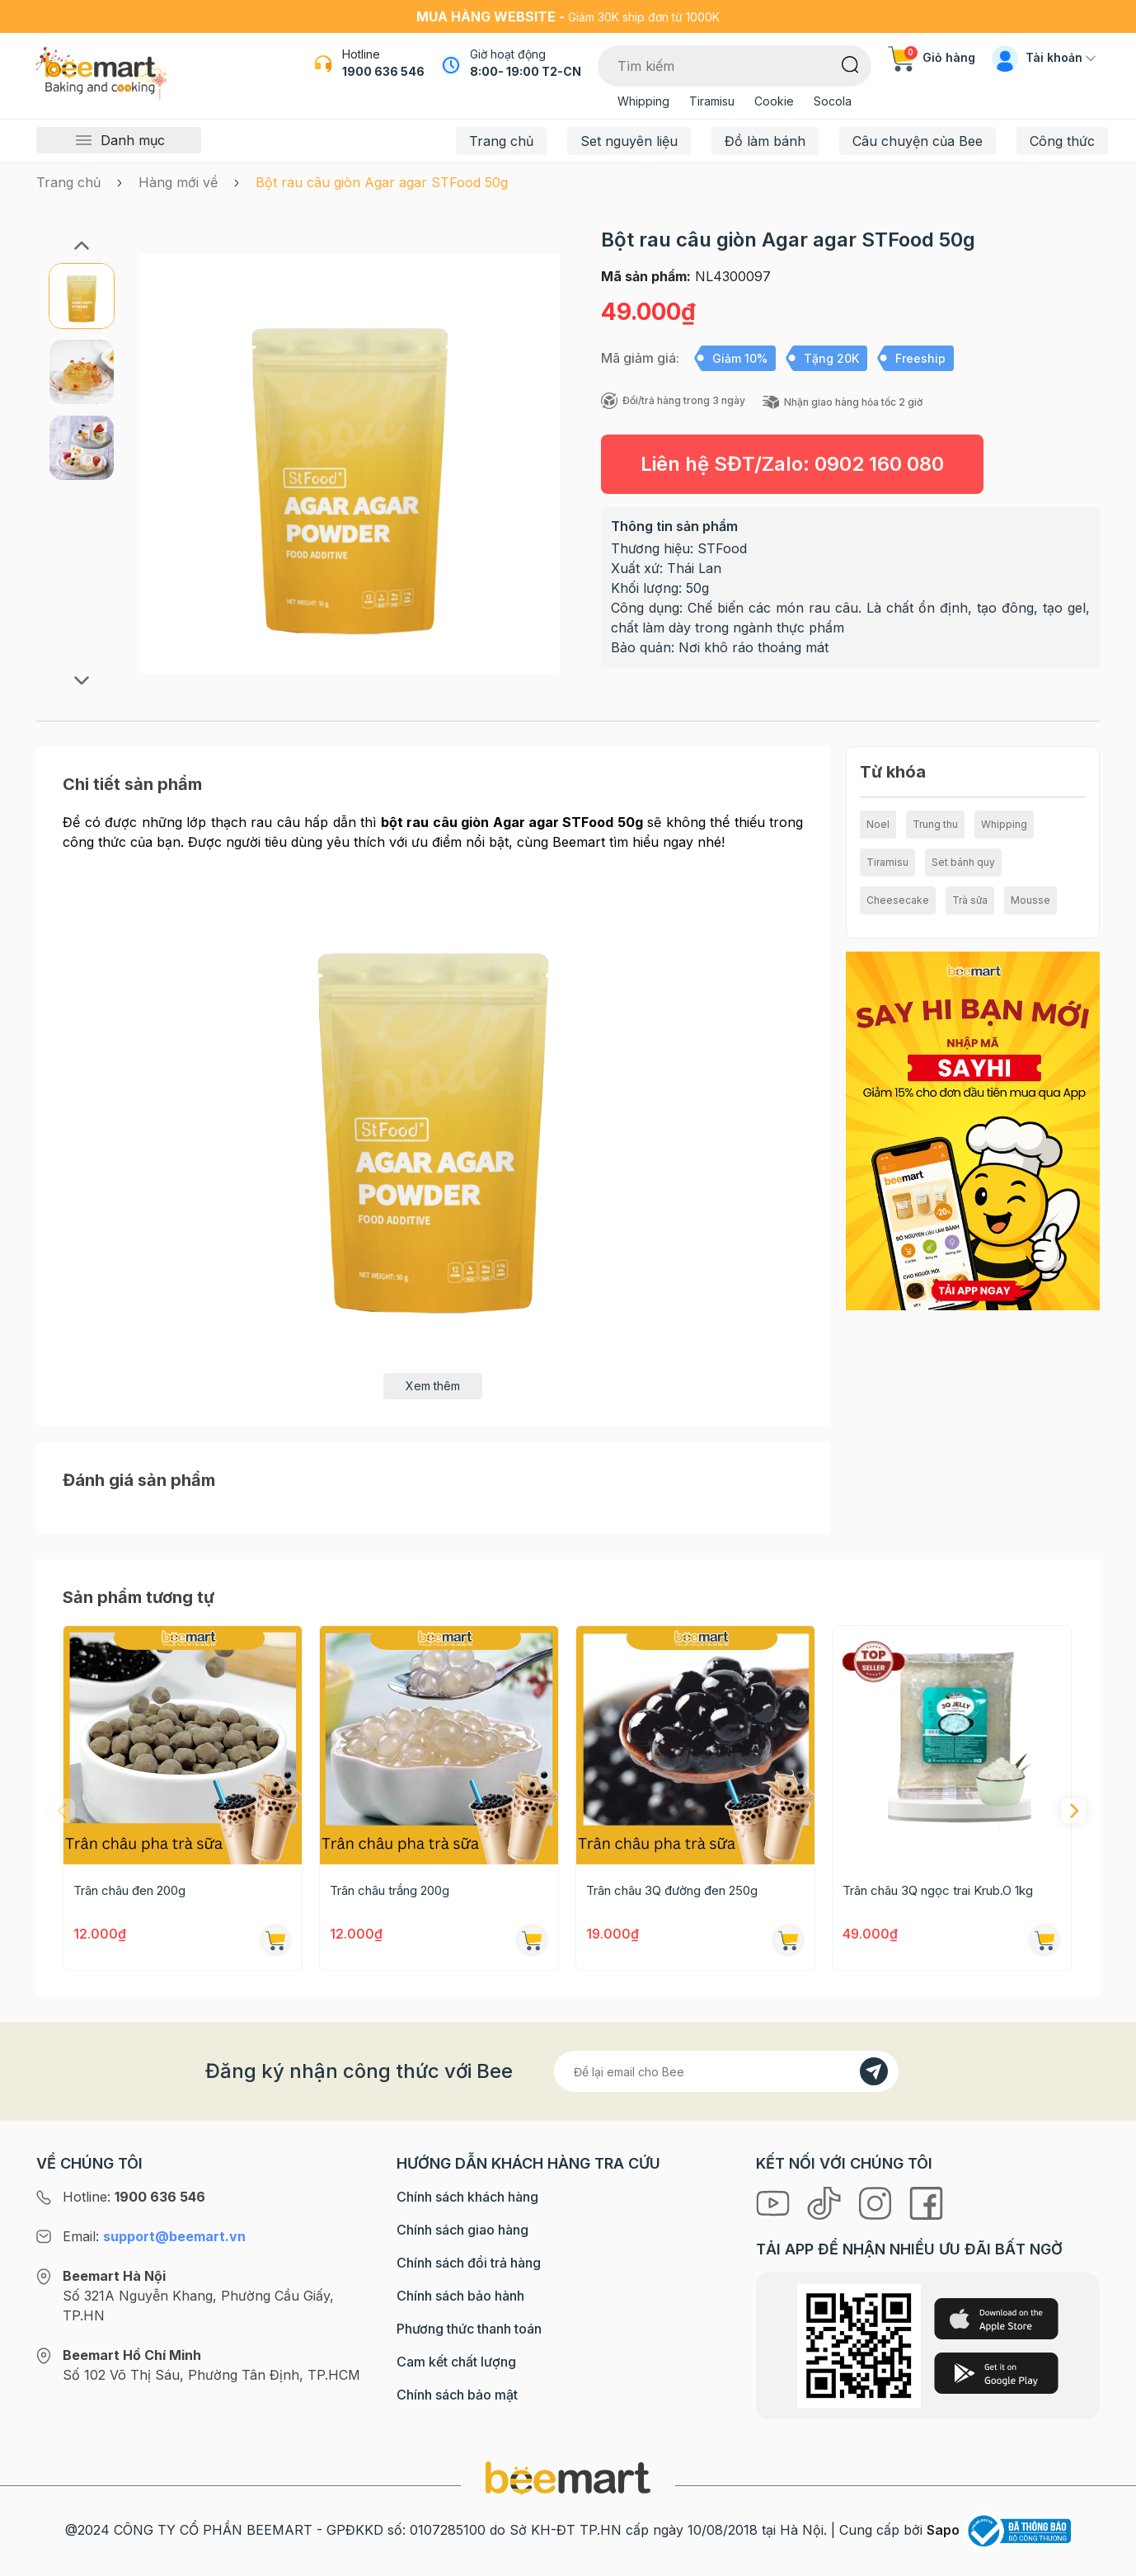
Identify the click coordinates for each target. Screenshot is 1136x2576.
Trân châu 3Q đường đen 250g (672, 1890)
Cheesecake (897, 900)
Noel (878, 824)
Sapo (943, 2530)
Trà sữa (970, 900)
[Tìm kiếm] (850, 63)
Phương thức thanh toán (469, 2328)
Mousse (1030, 900)
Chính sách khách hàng (467, 2196)
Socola (833, 101)
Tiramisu (712, 101)
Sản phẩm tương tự (138, 1597)
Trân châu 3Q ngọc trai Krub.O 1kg (938, 1890)
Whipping (643, 101)
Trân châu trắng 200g (389, 1890)
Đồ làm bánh (765, 141)
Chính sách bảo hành (460, 2295)
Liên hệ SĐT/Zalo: (792, 464)
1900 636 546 (383, 71)
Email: (154, 2236)
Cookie (774, 101)
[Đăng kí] (874, 2071)
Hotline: (134, 2196)
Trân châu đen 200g (129, 1890)
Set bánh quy (963, 862)
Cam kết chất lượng (456, 2361)
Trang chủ (501, 141)
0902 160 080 (879, 464)
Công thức (1062, 141)
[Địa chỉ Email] (726, 2071)
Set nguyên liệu (629, 141)
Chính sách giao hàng (462, 2229)
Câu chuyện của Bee (917, 141)
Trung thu (935, 824)
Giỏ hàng (931, 57)
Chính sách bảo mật (457, 2394)
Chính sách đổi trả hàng (469, 2262)
